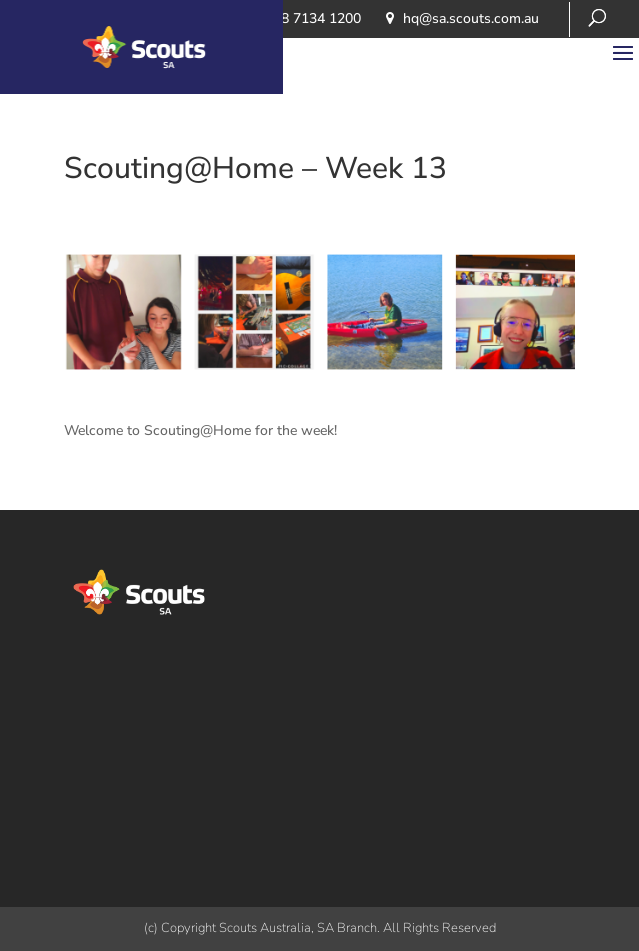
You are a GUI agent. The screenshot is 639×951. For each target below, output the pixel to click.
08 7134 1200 (317, 18)
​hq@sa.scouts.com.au (471, 18)
